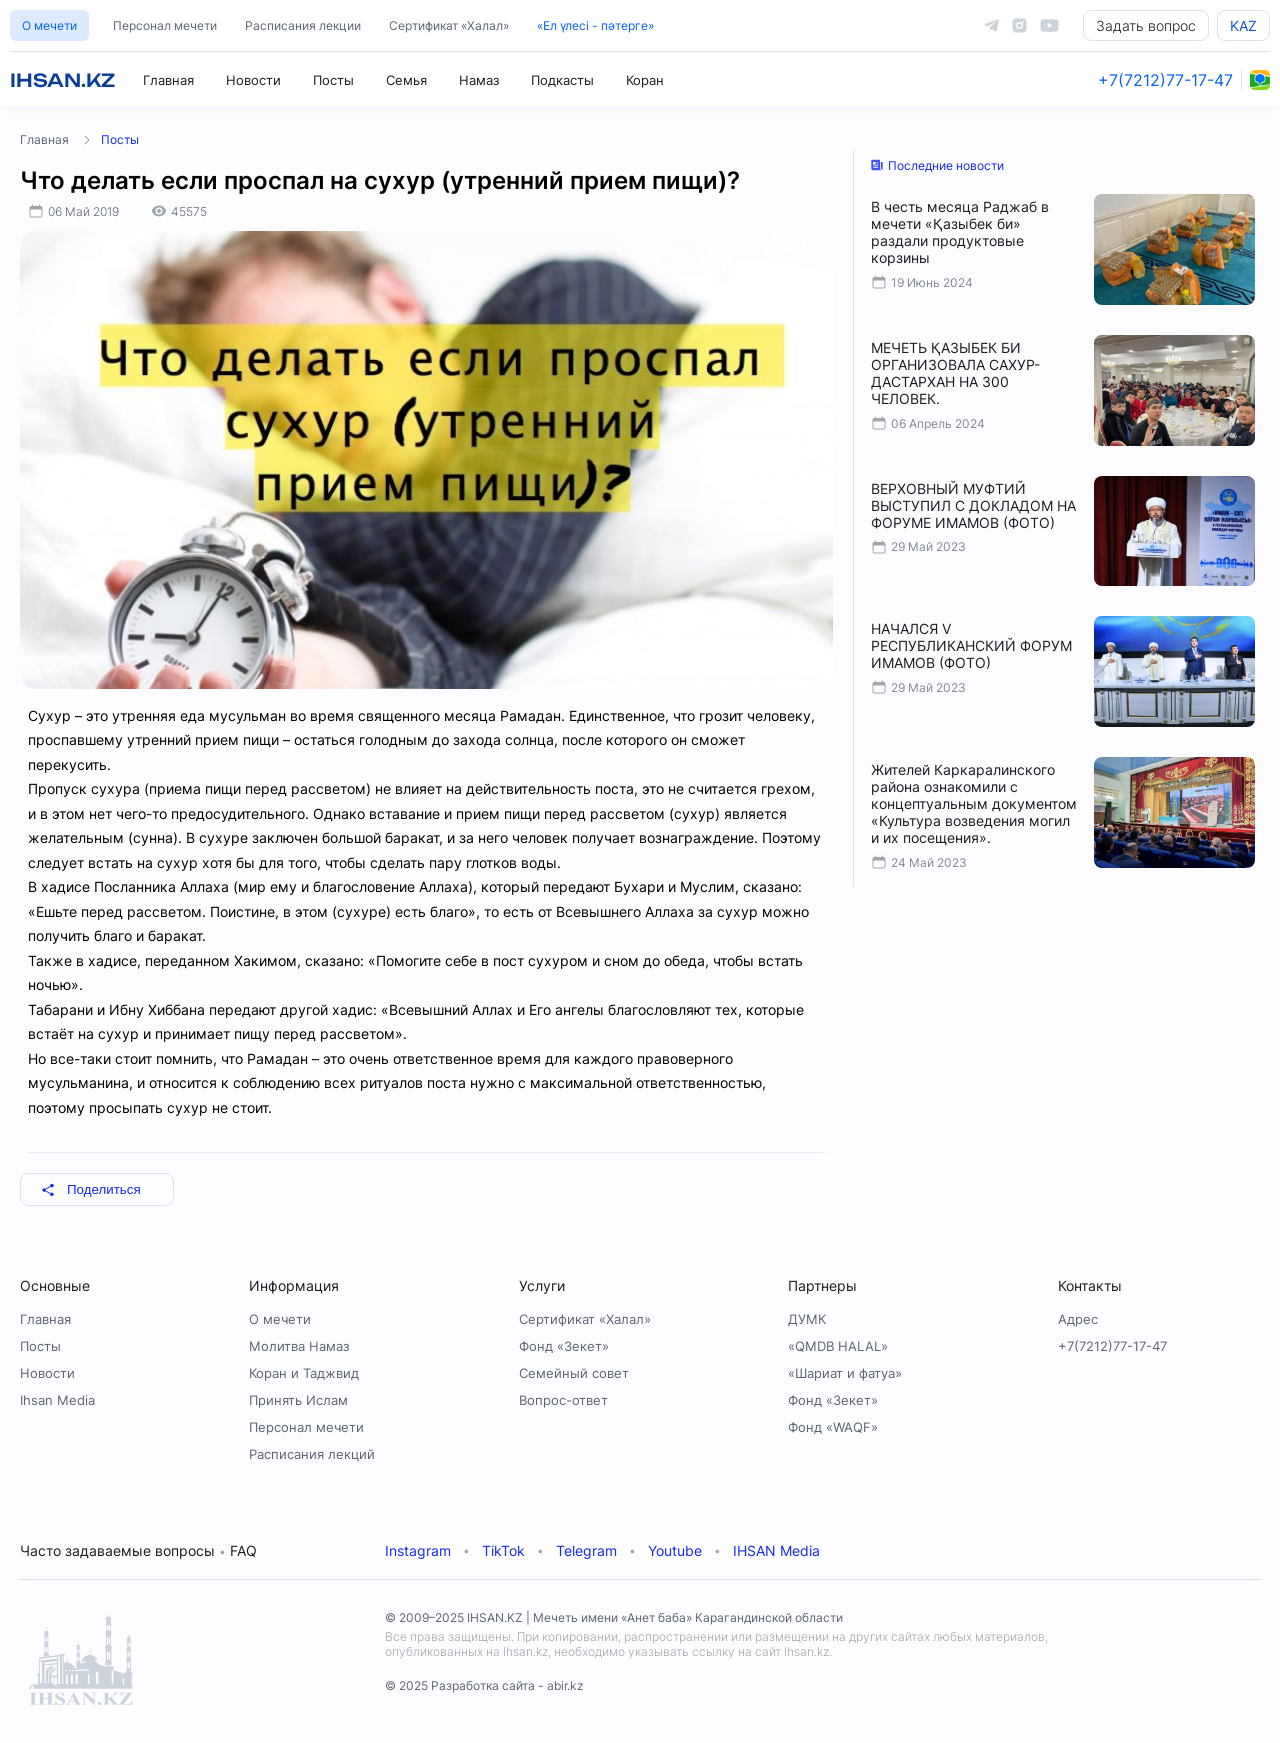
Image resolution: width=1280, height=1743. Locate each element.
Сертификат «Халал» (449, 25)
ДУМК (807, 1319)
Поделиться (91, 1189)
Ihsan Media (57, 1400)
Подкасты (562, 80)
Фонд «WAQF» (833, 1427)
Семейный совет (574, 1373)
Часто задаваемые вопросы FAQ (138, 1550)
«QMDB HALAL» (838, 1346)
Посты (333, 80)
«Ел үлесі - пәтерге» (595, 25)
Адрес (1078, 1319)
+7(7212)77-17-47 (1165, 80)
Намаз (479, 80)
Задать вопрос (1146, 25)
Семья (406, 80)
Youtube (675, 1550)
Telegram (586, 1550)
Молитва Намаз (299, 1346)
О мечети (49, 25)
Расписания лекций (312, 1454)
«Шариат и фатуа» (845, 1373)
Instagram (418, 1550)
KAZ (1243, 25)
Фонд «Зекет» (564, 1346)
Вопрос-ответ (563, 1400)
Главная (168, 80)
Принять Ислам (298, 1400)
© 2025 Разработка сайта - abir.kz (484, 1685)
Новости (253, 80)
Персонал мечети (165, 25)
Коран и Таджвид (304, 1373)
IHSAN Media (776, 1550)
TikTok (503, 1550)
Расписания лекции (303, 25)
